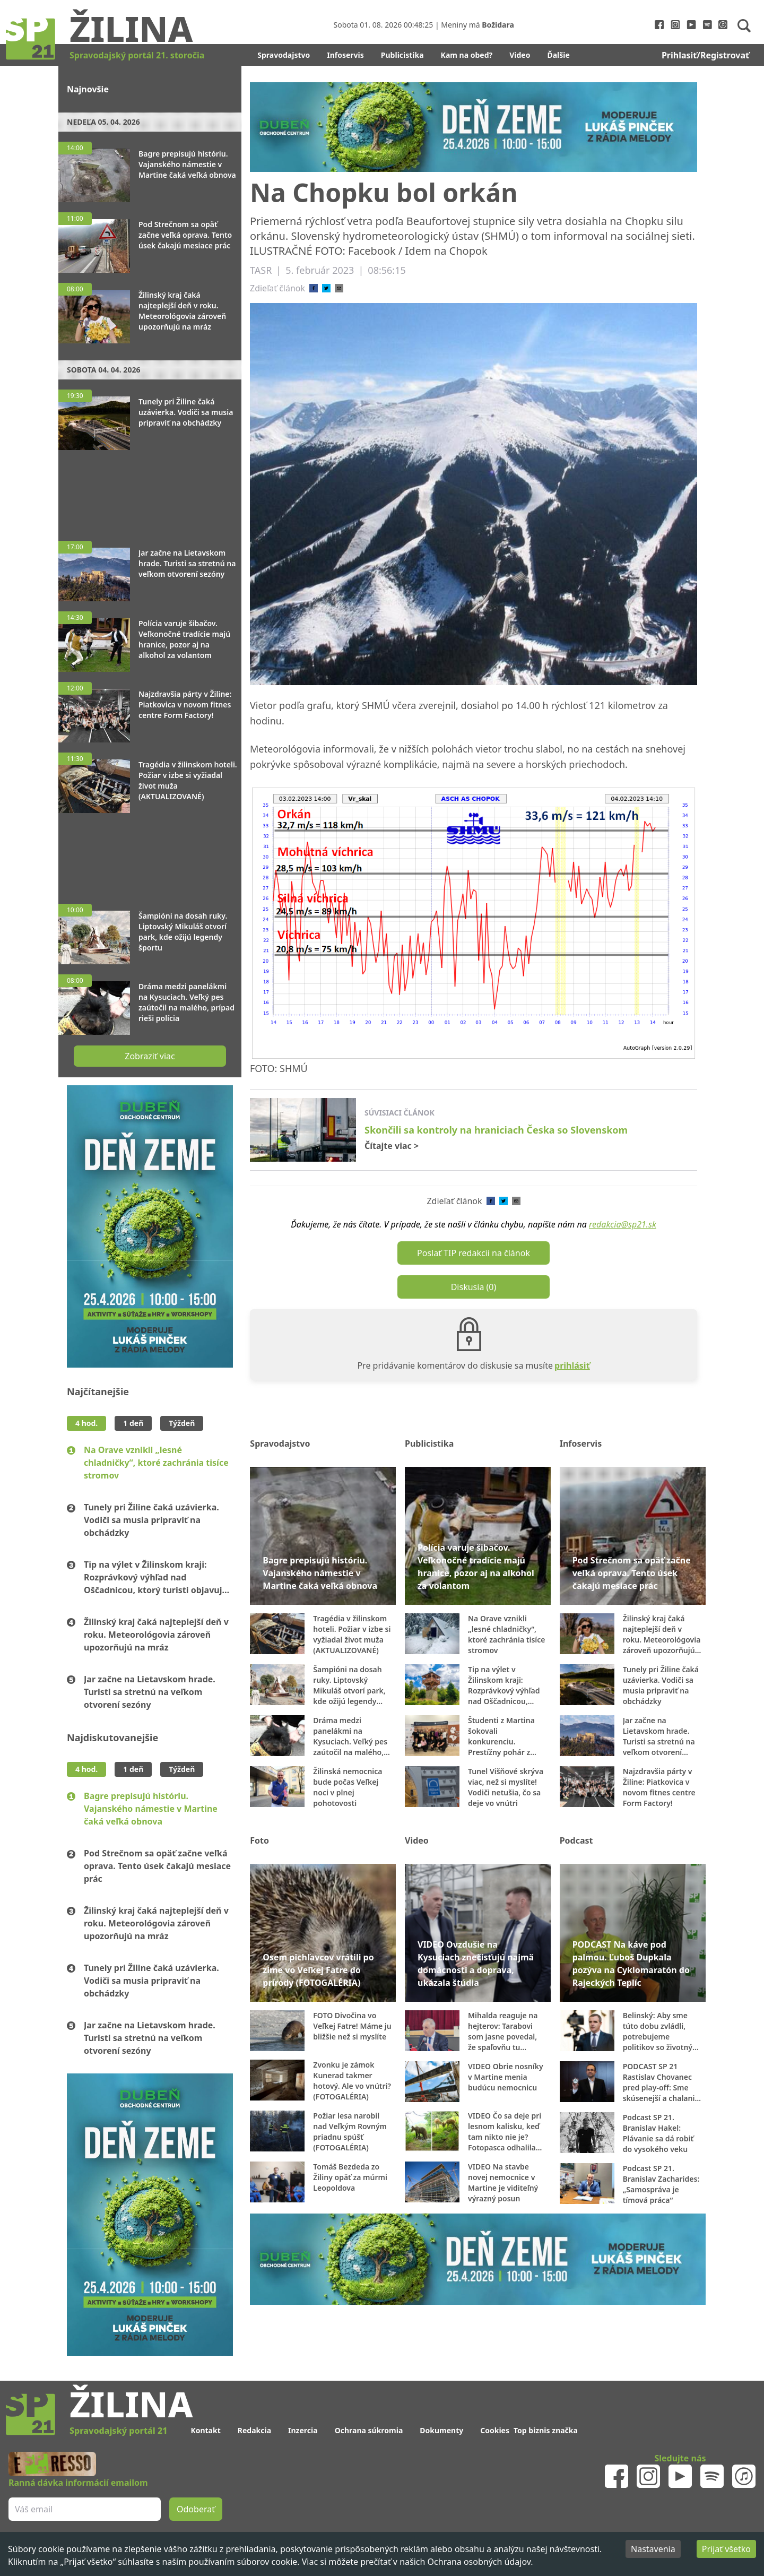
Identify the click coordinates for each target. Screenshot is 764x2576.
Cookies (494, 2430)
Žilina (131, 28)
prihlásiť (572, 1365)
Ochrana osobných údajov (479, 2562)
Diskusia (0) (474, 1287)
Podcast (576, 1840)
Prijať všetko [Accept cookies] (726, 2549)
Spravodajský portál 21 (118, 2430)
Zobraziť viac (150, 1056)
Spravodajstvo (283, 55)
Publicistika (402, 55)
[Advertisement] (149, 490)
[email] (339, 288)
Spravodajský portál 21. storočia (137, 55)
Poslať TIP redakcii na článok (473, 1253)
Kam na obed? (467, 55)
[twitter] (326, 288)
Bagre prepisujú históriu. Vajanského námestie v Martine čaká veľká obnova (151, 1808)
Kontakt (205, 2430)
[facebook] (313, 288)
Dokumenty (441, 2430)
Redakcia (254, 2430)
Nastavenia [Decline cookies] (653, 2549)
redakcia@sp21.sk (622, 1224)
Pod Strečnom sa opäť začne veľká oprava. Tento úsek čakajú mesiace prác (157, 1866)
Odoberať (196, 2509)
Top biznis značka (546, 2430)
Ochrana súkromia (369, 2430)
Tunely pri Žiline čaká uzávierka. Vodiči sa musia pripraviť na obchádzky (151, 1519)
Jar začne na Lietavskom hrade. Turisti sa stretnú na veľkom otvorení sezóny (149, 1691)
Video (519, 55)
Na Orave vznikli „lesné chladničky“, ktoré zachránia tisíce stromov (156, 1462)
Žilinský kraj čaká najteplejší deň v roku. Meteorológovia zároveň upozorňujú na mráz (156, 1634)
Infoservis (345, 55)
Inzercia (303, 2430)
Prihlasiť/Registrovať (705, 55)
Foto (259, 1840)
